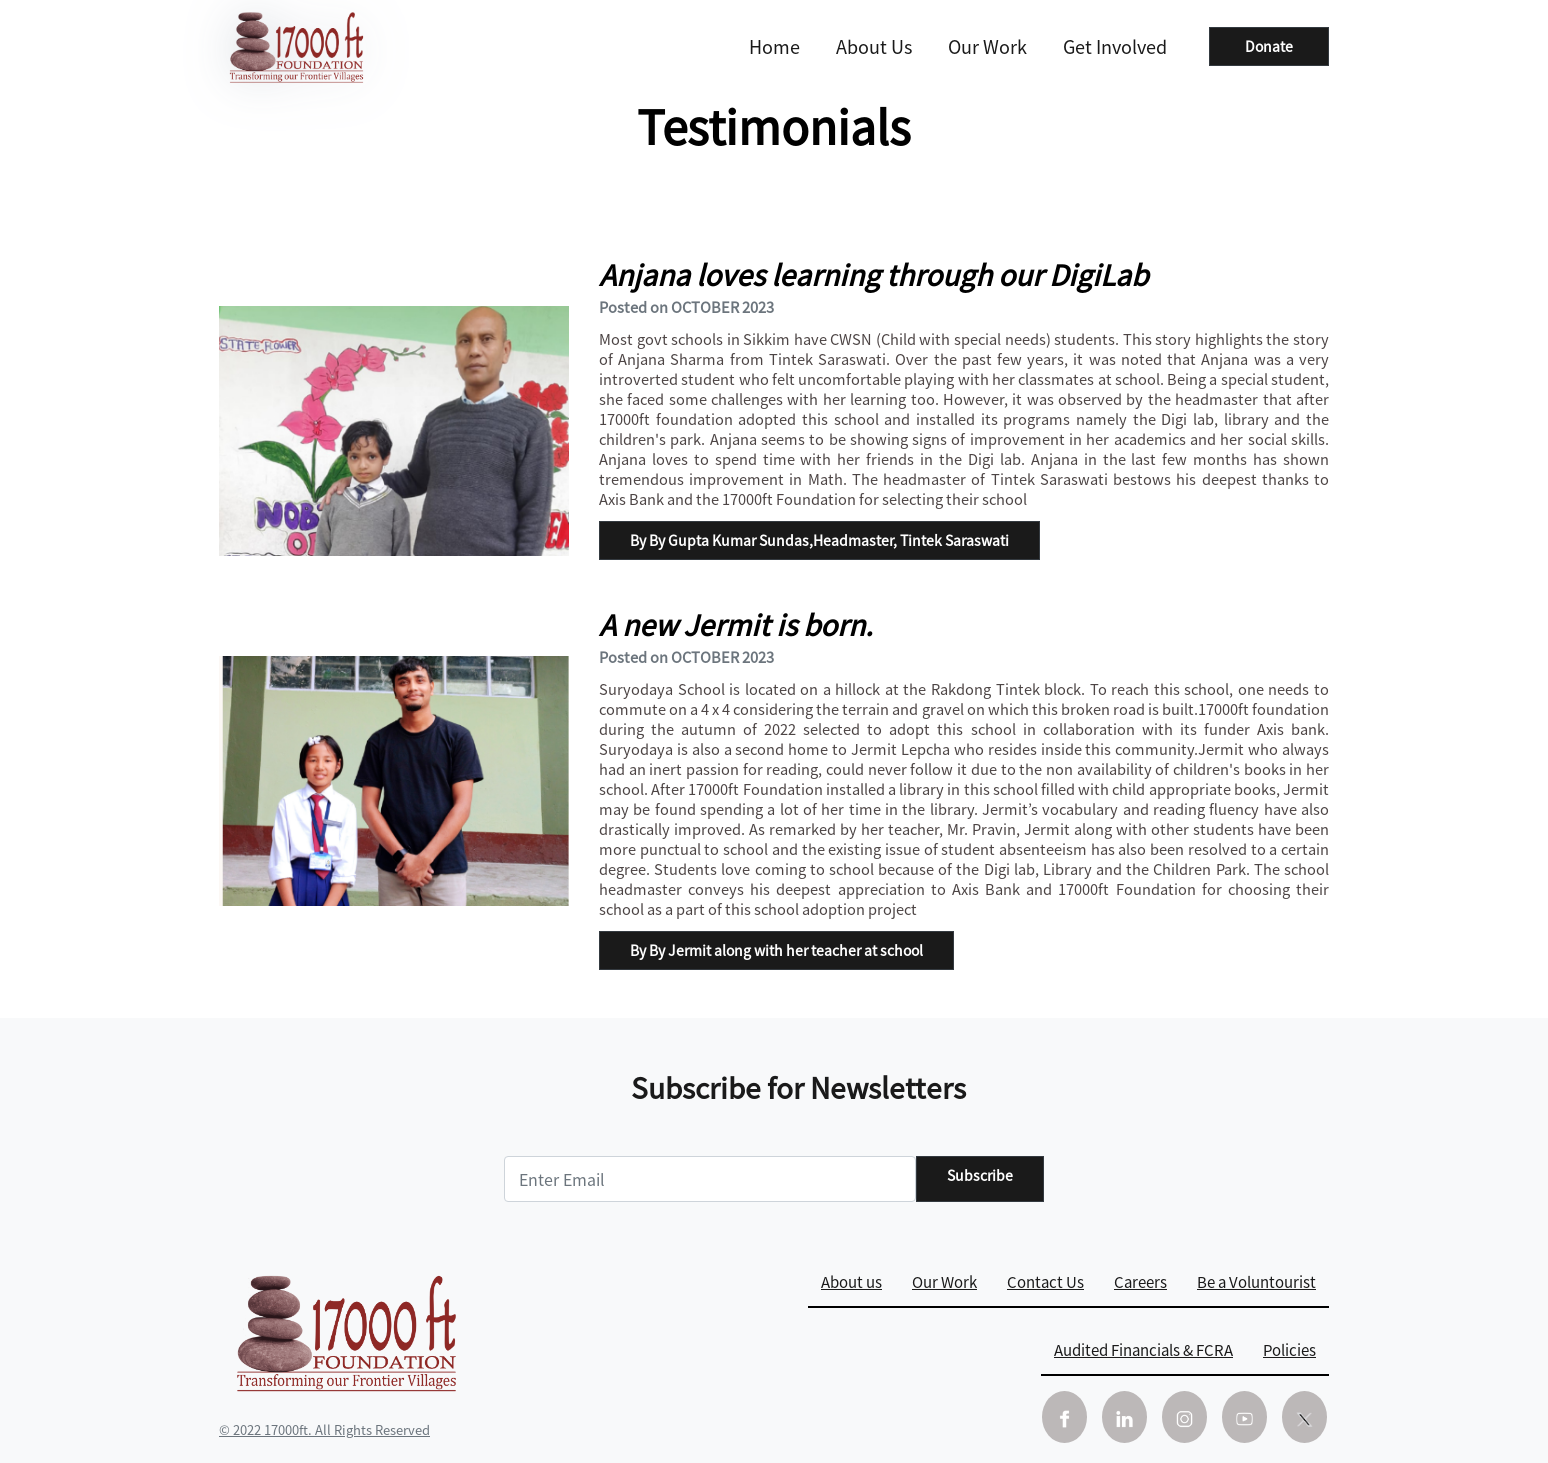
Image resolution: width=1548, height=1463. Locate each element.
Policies (1289, 1349)
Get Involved (1115, 46)
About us (874, 46)
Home (774, 46)
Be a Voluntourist (1256, 1281)
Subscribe (980, 1175)
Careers (1140, 1281)
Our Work (987, 46)
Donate (1269, 46)
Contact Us (1045, 1281)
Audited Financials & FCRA (1143, 1349)
